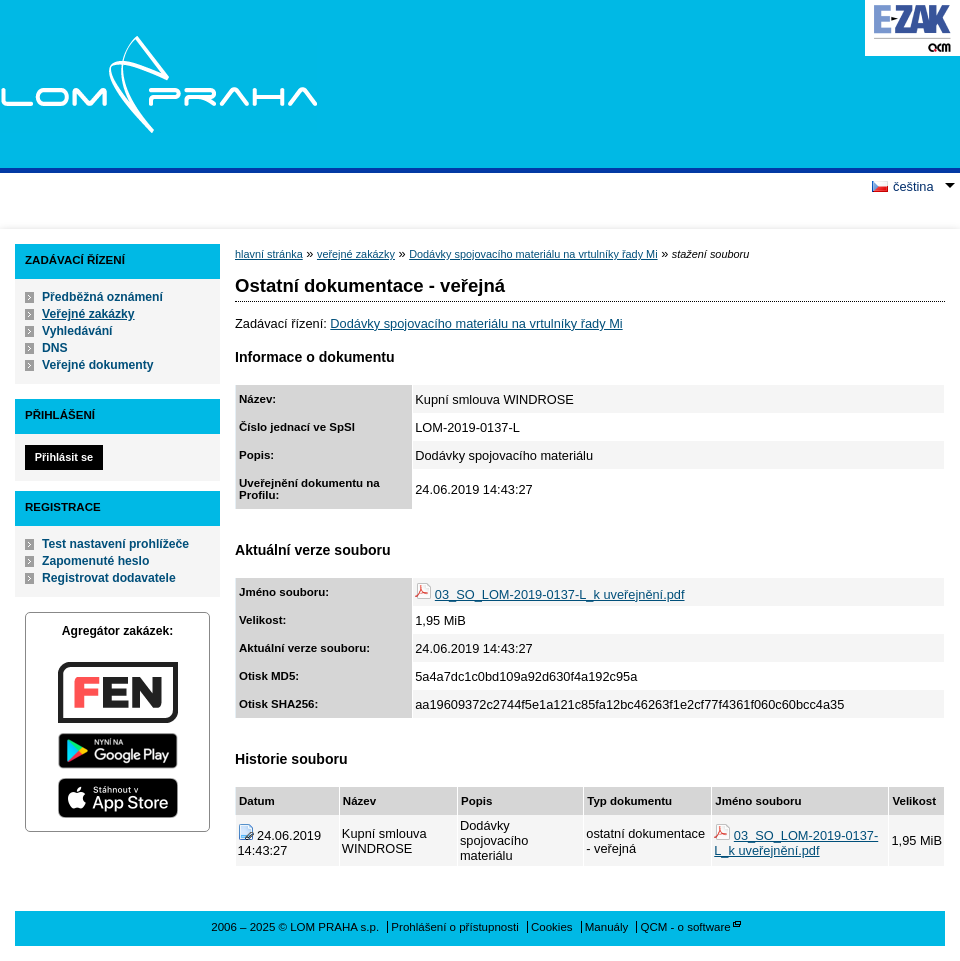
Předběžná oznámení (102, 297)
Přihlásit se (64, 457)
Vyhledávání (77, 331)
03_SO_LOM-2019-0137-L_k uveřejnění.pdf (560, 594)
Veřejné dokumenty (97, 365)
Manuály (607, 927)
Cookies (552, 927)
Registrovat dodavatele (109, 578)
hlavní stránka (269, 254)
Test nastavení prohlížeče (115, 544)
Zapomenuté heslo (95, 561)
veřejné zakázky (356, 254)
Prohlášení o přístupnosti (454, 927)
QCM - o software (686, 927)
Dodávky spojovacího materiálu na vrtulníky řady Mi (533, 254)
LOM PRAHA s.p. (158, 84)
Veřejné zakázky (88, 314)
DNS (55, 348)
